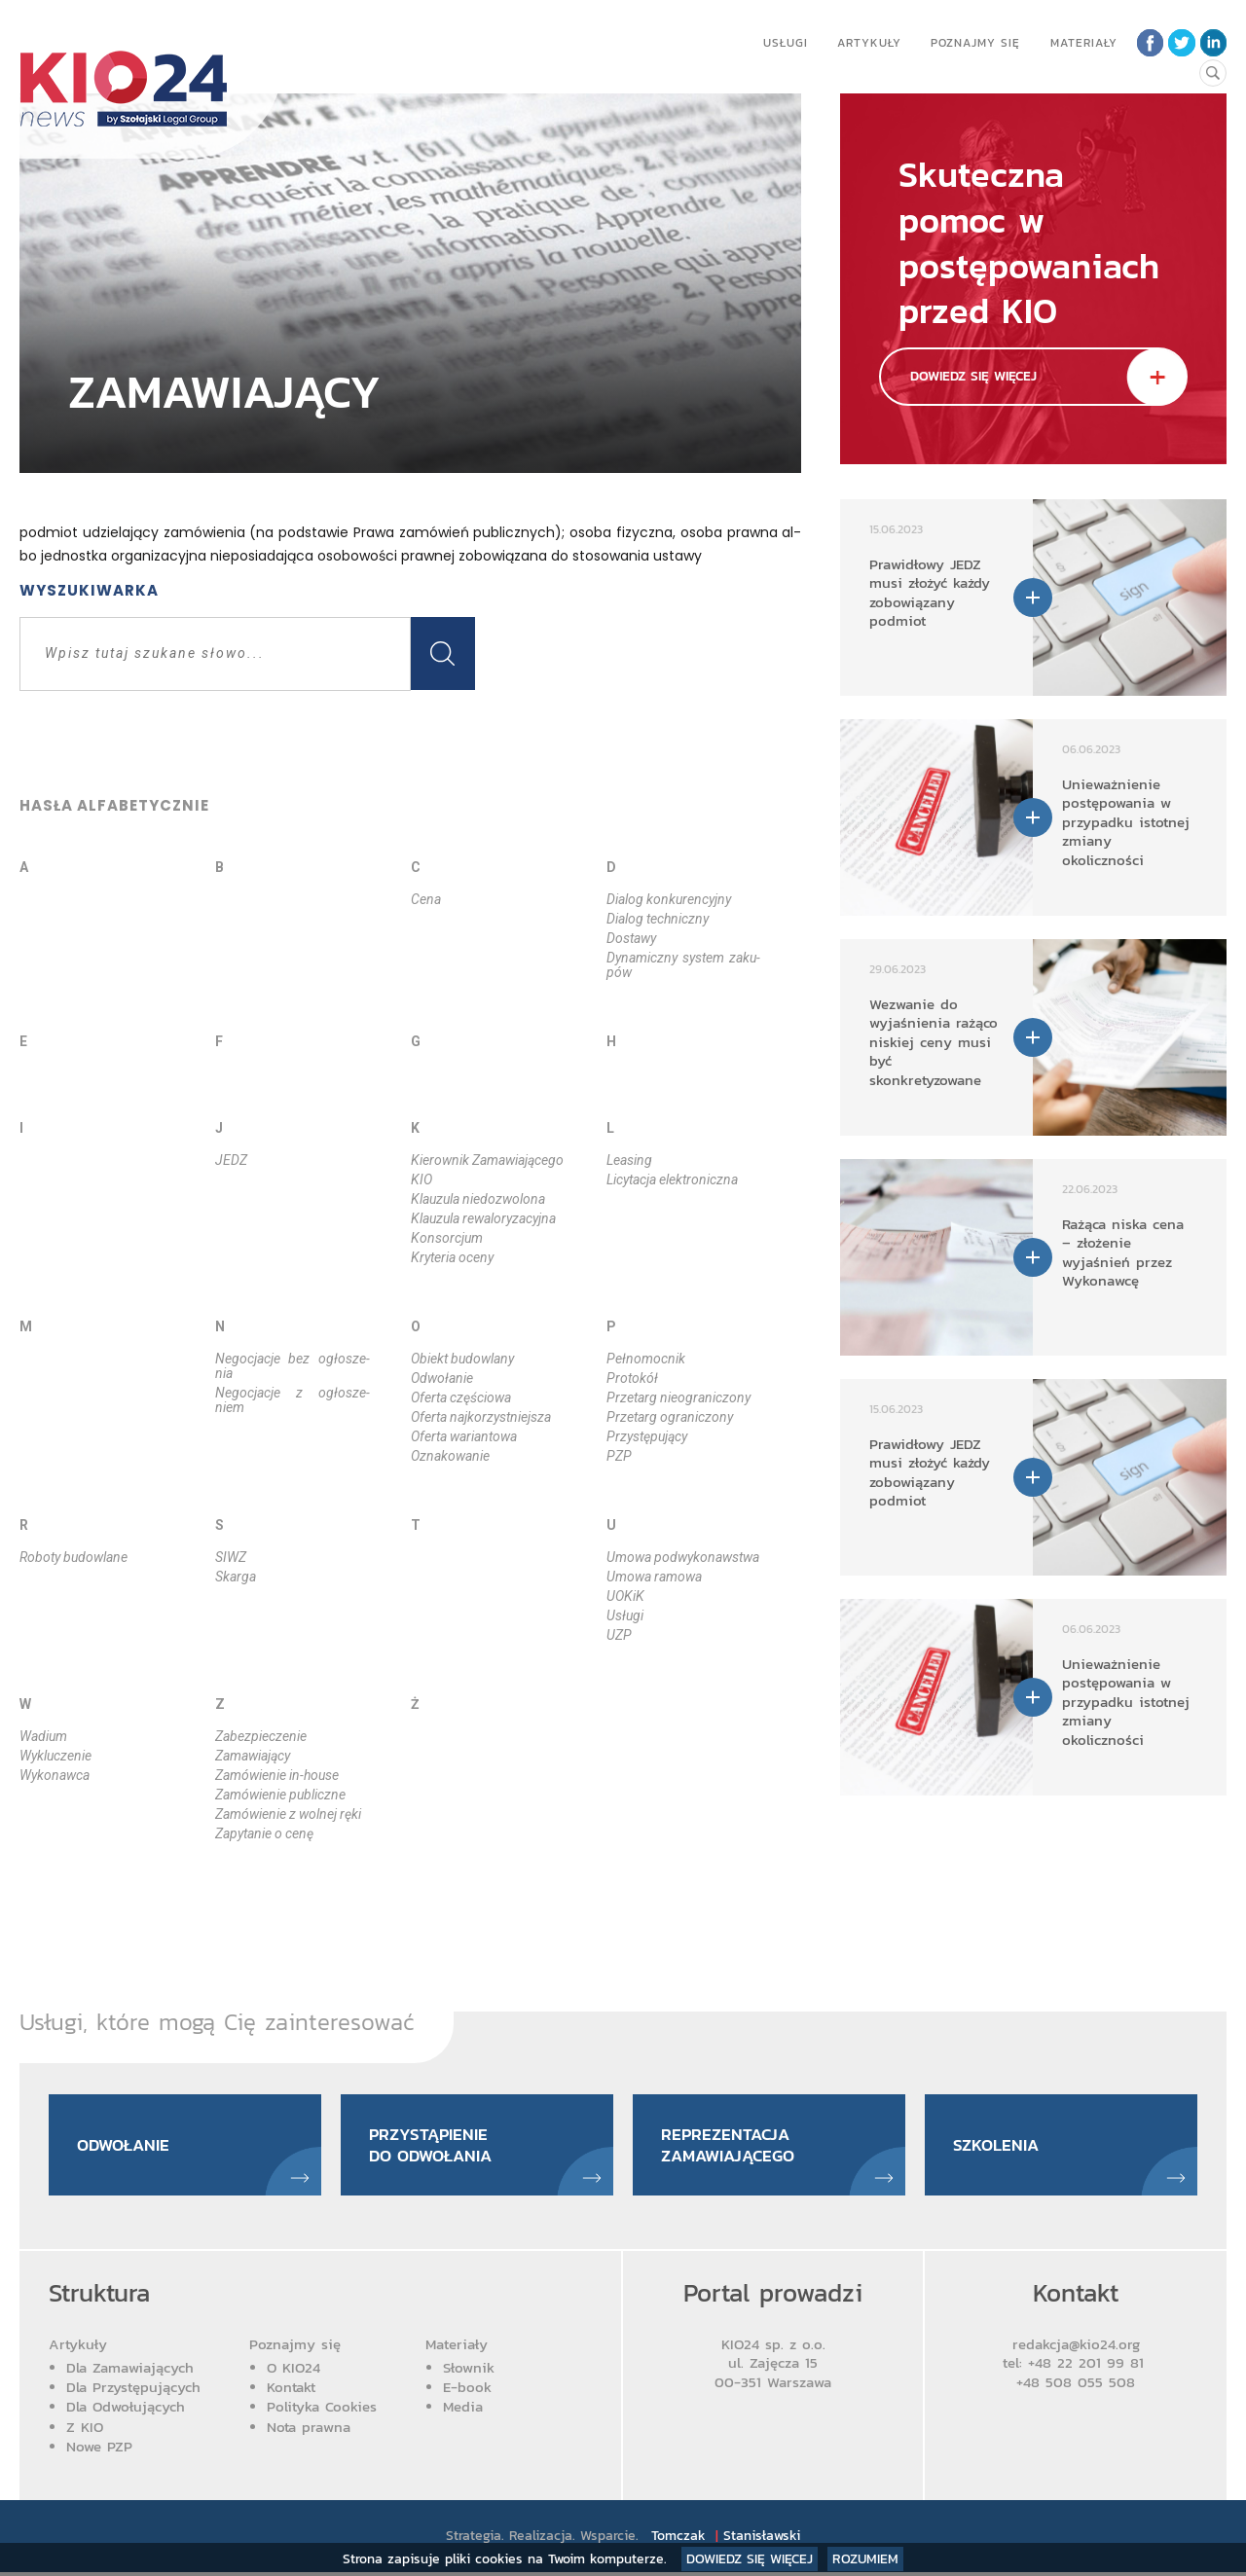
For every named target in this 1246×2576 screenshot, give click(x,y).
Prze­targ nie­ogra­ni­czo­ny (678, 1397)
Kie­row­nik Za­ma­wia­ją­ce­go (487, 1160)
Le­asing (629, 1160)
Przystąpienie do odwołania (435, 2146)
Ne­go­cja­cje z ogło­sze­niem (292, 1400)
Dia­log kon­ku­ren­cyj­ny (668, 899)
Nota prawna (308, 2429)
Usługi (783, 43)
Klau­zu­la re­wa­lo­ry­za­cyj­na (483, 1218)
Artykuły (867, 43)
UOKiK (625, 1596)
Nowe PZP (99, 2449)
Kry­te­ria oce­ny (452, 1257)
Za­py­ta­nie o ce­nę (264, 1833)
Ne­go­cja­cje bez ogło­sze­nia (292, 1366)
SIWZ (230, 1557)
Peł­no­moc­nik (645, 1358)
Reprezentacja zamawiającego (733, 2146)
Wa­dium (43, 1736)
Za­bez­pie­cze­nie (261, 1736)
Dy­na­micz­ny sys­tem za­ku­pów (683, 965)
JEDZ (231, 1160)
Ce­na (426, 899)
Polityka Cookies (322, 2410)
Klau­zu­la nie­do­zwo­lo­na (478, 1199)
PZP (619, 1456)
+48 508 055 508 (1075, 2385)
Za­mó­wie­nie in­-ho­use (277, 1775)
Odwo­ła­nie (442, 1378)
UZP (619, 1635)
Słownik (469, 2371)
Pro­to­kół (632, 1378)
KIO (421, 1179)
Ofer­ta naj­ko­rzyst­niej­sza (481, 1417)
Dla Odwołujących (125, 2410)
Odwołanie (126, 2146)
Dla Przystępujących (133, 2390)
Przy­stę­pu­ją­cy (646, 1436)
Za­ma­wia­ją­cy (252, 1755)
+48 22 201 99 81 (1089, 2366)
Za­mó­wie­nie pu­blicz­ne (280, 1794)
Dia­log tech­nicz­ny (657, 918)
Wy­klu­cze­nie (55, 1755)
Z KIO (84, 2429)
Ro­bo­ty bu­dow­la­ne (73, 1557)
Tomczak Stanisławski (726, 2539)
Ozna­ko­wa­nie (450, 1456)
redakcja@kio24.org (1076, 2347)
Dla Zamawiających (130, 2371)
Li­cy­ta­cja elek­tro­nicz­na (672, 1179)
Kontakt (291, 2390)
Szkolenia (998, 2146)
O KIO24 (293, 2371)
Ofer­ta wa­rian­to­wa (464, 1436)
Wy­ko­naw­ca (54, 1775)
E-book (467, 2390)
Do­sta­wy (631, 938)
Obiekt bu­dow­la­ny (462, 1358)
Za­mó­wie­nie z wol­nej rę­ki (288, 1814)
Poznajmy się (973, 43)
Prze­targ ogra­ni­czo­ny (669, 1417)
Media (463, 2410)
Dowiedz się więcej (749, 2559)
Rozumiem (865, 2559)
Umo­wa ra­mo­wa (654, 1576)
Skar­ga (235, 1576)
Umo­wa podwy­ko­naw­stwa (682, 1557)
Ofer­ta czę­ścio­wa (461, 1397)
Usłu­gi (624, 1615)
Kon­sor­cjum (447, 1238)
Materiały (1082, 43)
